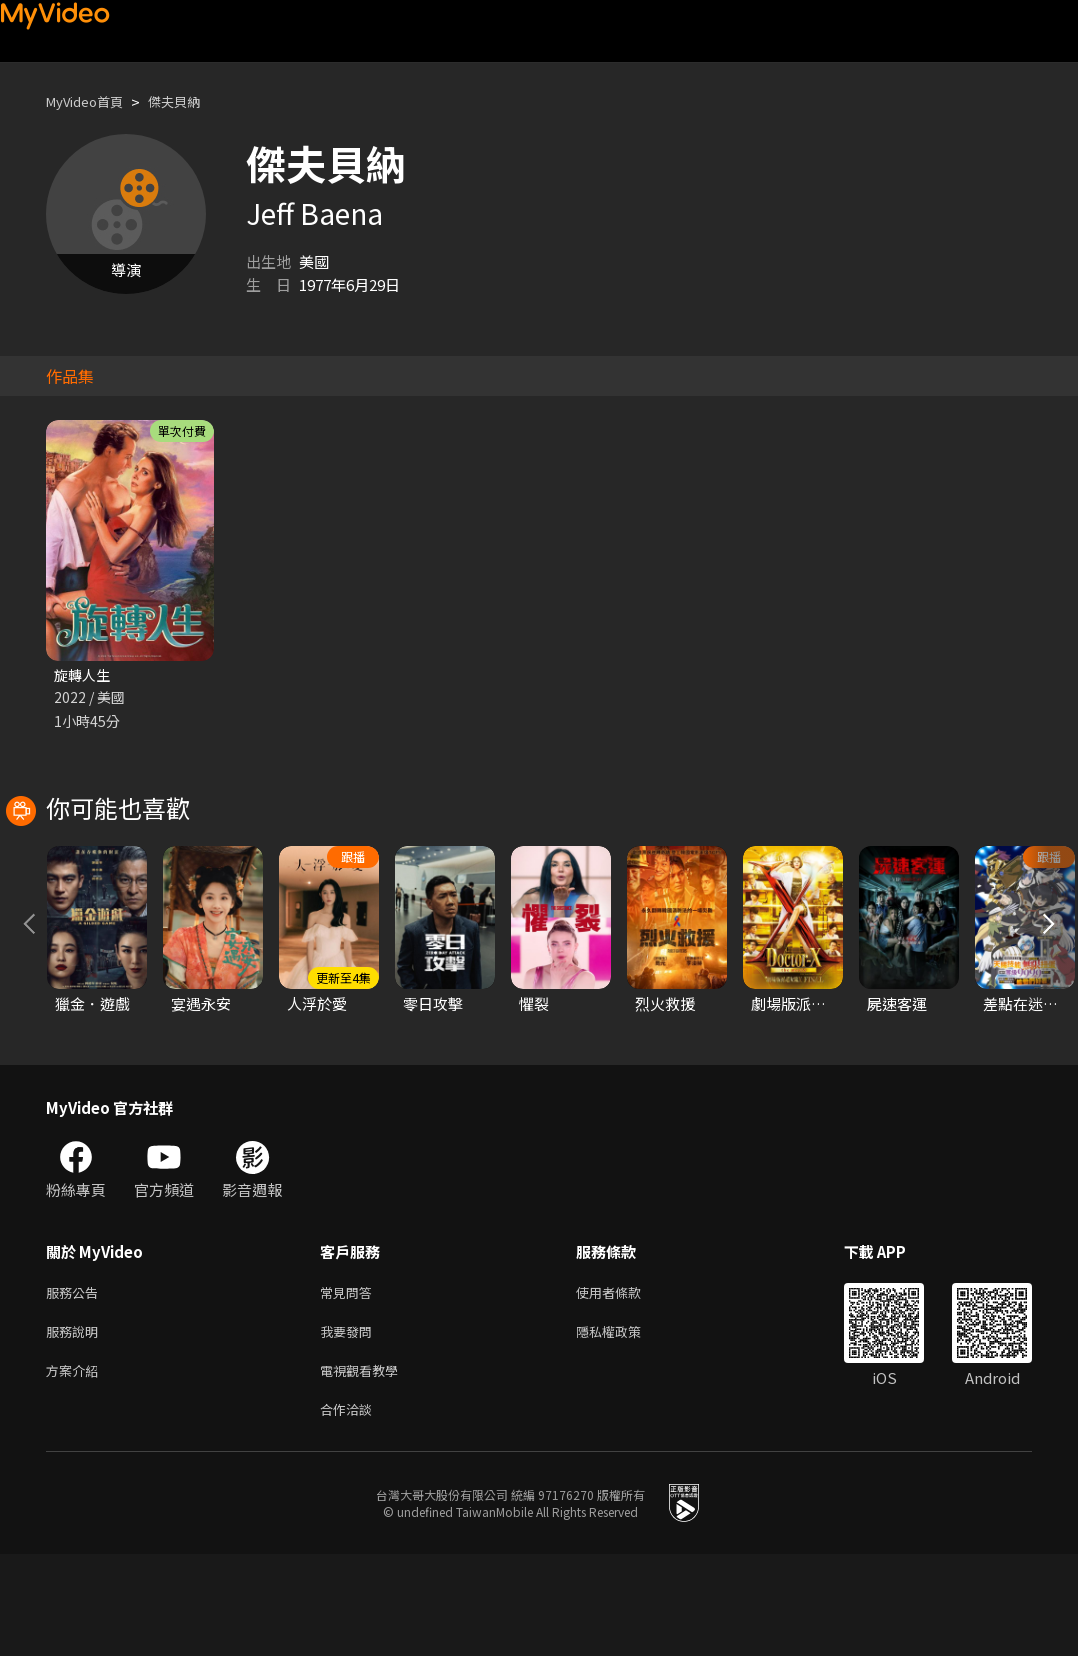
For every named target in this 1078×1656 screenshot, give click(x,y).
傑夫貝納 (192, 101)
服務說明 (76, 1425)
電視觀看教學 (365, 1467)
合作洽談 (350, 1509)
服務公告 (76, 1383)
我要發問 (350, 1425)
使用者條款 (625, 1383)
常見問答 (350, 1383)
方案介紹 (76, 1467)
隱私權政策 (625, 1425)
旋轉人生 (84, 675)
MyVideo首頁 (91, 101)
